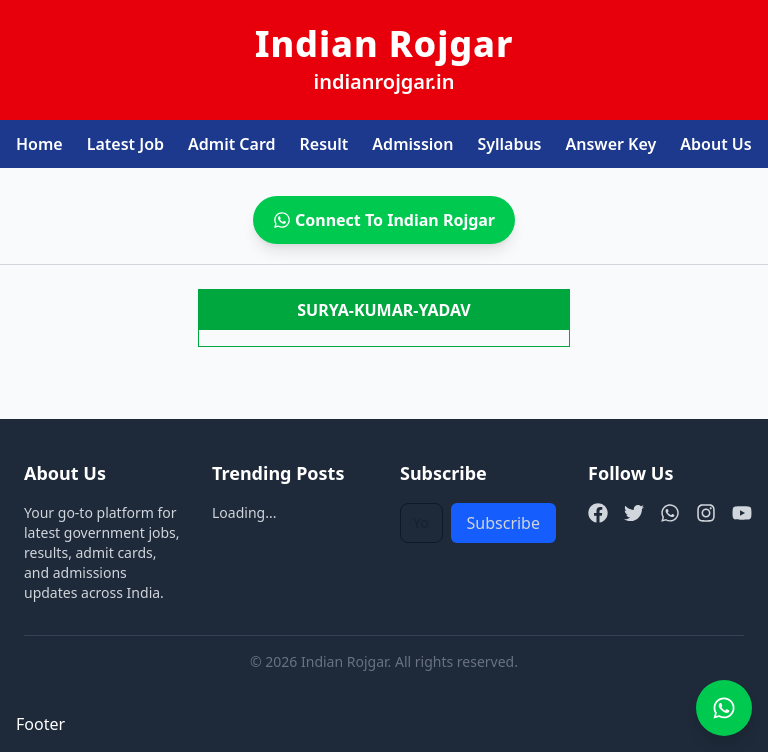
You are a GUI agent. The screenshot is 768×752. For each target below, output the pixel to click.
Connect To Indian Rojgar (384, 220)
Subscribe (503, 523)
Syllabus (509, 144)
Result (324, 144)
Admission (412, 144)
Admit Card (232, 144)
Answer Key (611, 144)
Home (39, 144)
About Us (715, 144)
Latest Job (125, 144)
